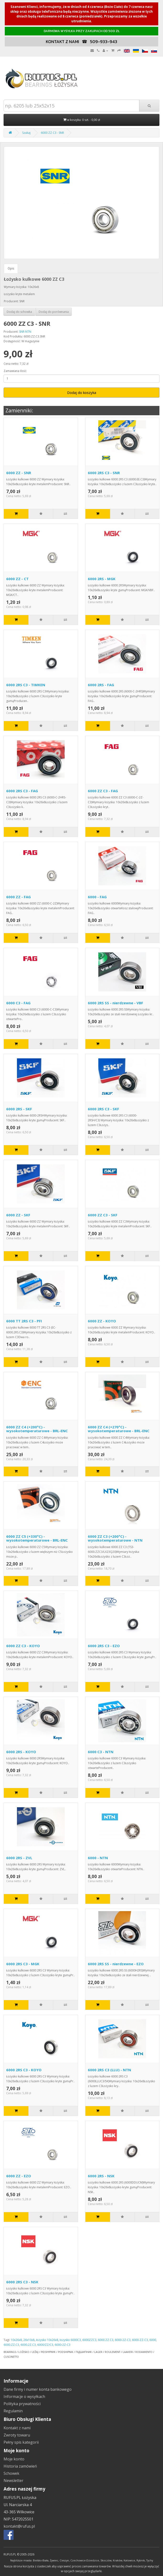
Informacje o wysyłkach (24, 2396)
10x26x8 (16, 2340)
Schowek (11, 2473)
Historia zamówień (20, 2466)
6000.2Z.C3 (28, 2345)
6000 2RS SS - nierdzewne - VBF (115, 1002)
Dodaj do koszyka (81, 392)
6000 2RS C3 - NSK (22, 2281)
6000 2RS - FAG (101, 684)
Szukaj (26, 133)
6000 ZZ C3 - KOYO (23, 1645)
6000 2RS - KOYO (21, 1751)
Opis (11, 268)
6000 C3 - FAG (18, 1002)
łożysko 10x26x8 (47, 2340)
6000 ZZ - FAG (18, 896)
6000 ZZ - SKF (18, 1214)
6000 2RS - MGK (102, 578)
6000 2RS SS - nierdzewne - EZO (116, 1963)
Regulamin (13, 2410)
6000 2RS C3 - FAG (22, 790)
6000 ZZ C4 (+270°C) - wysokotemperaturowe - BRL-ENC (118, 1429)
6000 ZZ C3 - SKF (102, 1214)
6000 (152, 2340)
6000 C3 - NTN (100, 1751)
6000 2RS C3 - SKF (103, 1108)
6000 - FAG (97, 896)
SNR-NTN (25, 332)
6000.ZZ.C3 (11, 2345)
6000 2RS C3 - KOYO (24, 2069)
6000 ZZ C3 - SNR (52, 133)
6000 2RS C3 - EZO (104, 1645)
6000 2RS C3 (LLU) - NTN (109, 2069)
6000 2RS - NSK (101, 2175)
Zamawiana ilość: (15, 371)
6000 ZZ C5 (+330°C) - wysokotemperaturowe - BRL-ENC (37, 1538)
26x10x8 (29, 2340)
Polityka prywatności (22, 2403)
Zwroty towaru (17, 2435)
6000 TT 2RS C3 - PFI (24, 1321)
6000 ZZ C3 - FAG (103, 790)
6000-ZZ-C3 (140, 2340)
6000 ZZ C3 (105, 2340)
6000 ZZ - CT (17, 578)
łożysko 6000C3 (70, 2340)
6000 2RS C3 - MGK (22, 1963)
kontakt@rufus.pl (19, 2526)
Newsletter (13, 2480)
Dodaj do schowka (19, 312)
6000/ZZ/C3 (45, 2345)
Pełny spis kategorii (21, 2442)
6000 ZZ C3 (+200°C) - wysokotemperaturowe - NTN (115, 1538)
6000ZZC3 (89, 2340)
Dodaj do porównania (54, 312)
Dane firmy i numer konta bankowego (38, 2389)
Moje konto (14, 2459)
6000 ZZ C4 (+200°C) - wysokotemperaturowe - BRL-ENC (37, 1429)
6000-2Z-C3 (123, 2340)
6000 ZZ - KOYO (102, 1321)
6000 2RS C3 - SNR (104, 472)
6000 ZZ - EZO (18, 2175)
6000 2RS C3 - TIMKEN (25, 684)
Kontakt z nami (17, 2427)
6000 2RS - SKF (19, 1108)
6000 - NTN (98, 1857)
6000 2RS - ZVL (19, 1857)
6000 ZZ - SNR (18, 472)
